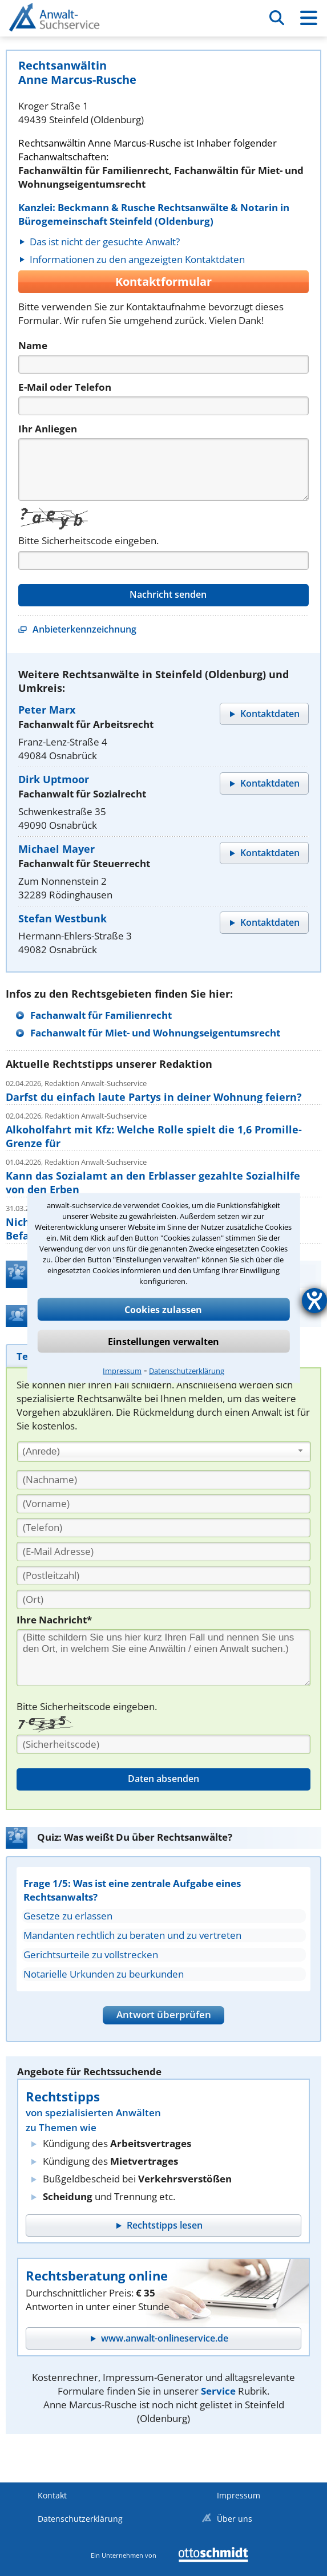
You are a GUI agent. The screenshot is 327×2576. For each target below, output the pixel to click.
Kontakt (52, 2495)
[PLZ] (163, 1575)
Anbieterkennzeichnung (84, 629)
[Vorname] (163, 1503)
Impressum (122, 1371)
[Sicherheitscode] (163, 1744)
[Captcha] (163, 560)
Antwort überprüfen (163, 2014)
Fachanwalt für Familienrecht (101, 1015)
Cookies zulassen (163, 1309)
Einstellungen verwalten (163, 1341)
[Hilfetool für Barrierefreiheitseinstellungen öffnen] (314, 1300)
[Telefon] (163, 405)
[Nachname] (163, 1479)
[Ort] (163, 1599)
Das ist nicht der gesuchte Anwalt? (105, 241)
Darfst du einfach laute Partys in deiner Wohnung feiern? (154, 1097)
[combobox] (164, 1451)
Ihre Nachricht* (54, 1619)
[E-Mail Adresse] (163, 1551)
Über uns (234, 2518)
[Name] (163, 364)
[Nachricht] (163, 469)
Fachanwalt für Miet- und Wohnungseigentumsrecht (155, 1032)
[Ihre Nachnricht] (163, 1657)
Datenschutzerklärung (186, 1371)
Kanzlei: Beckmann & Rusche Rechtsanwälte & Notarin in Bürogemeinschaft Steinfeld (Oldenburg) (153, 214)
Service (218, 2390)
